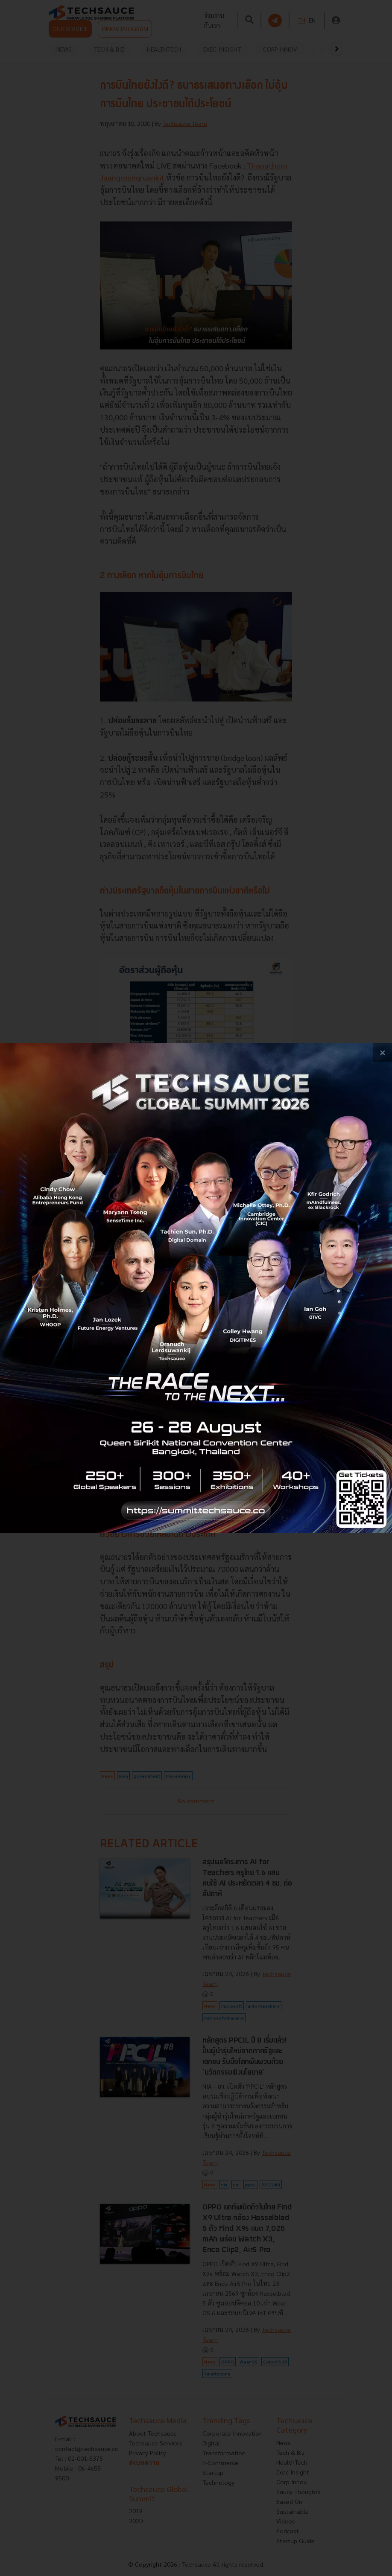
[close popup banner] (382, 1052)
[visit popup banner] (196, 1288)
